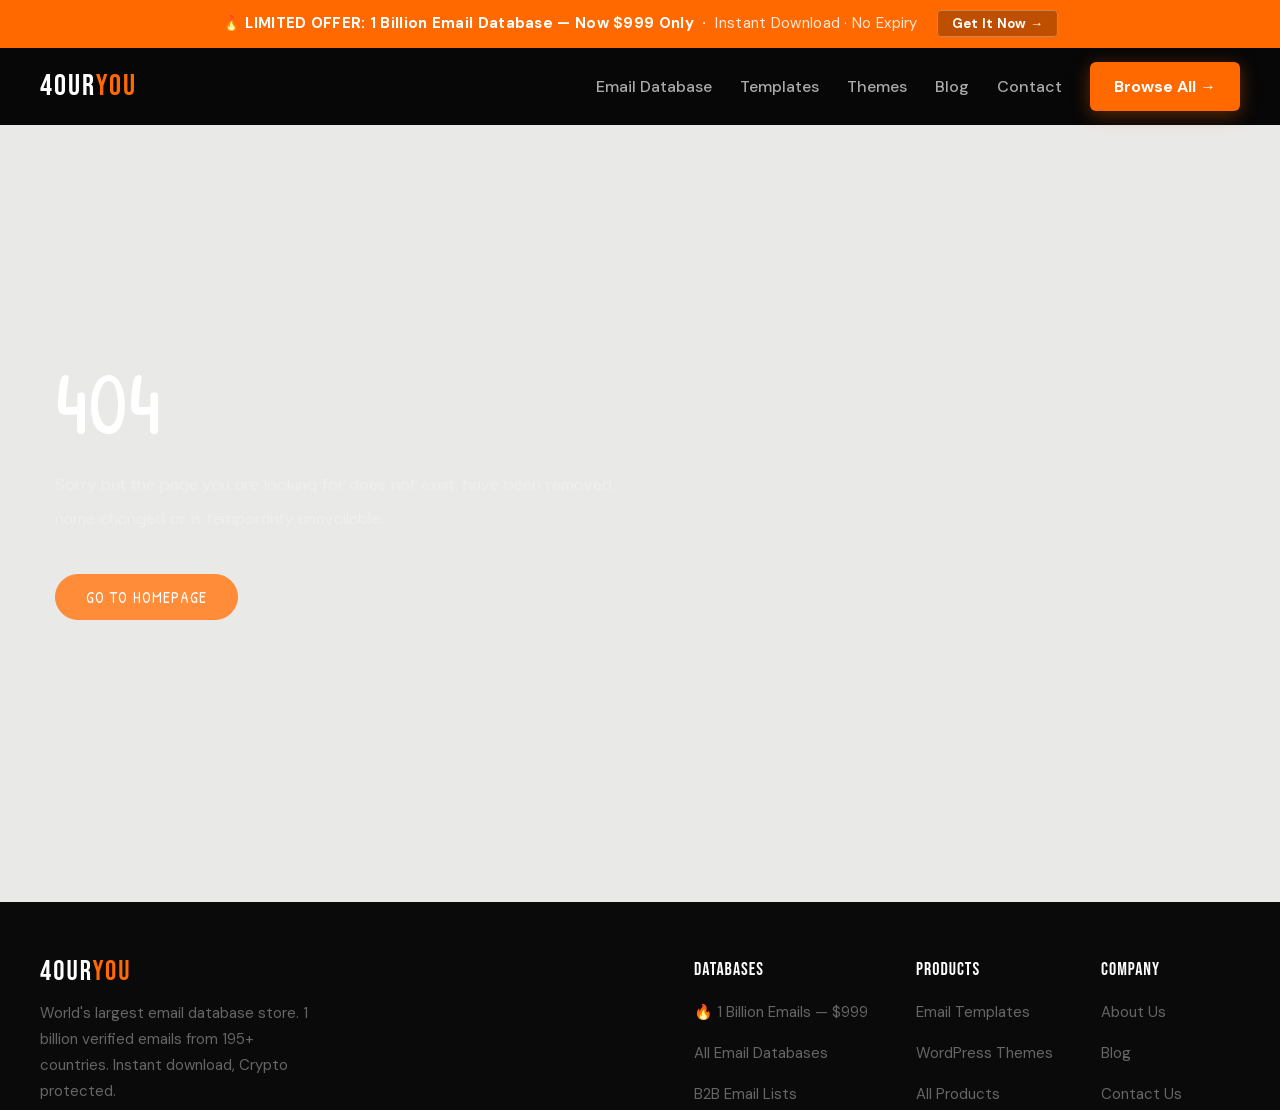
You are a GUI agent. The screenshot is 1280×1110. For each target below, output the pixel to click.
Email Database (654, 86)
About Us (1133, 1012)
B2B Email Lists (745, 1094)
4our (88, 86)
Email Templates (973, 1012)
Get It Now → (998, 23)
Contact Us (1141, 1094)
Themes (877, 86)
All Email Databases (761, 1053)
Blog (952, 86)
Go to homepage (146, 597)
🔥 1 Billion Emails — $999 (781, 1012)
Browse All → (1165, 86)
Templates (779, 86)
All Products (958, 1094)
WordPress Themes (984, 1053)
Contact (1029, 86)
